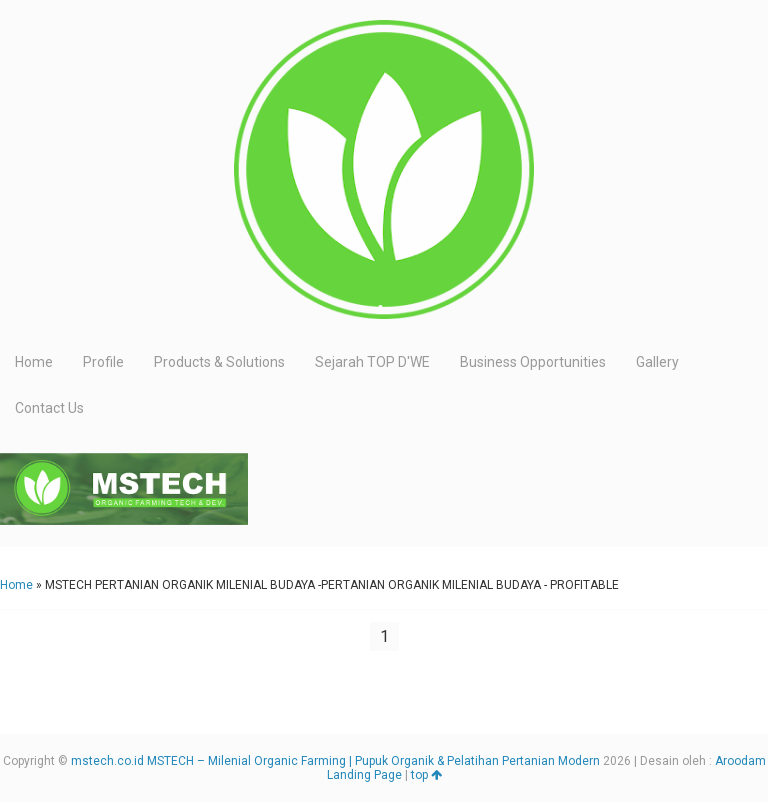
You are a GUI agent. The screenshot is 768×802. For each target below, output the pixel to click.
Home (34, 362)
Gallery (657, 362)
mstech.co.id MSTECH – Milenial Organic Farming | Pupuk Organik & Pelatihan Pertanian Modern (335, 761)
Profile (103, 362)
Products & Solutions (219, 362)
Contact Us (49, 408)
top (426, 775)
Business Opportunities (533, 362)
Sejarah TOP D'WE (372, 362)
